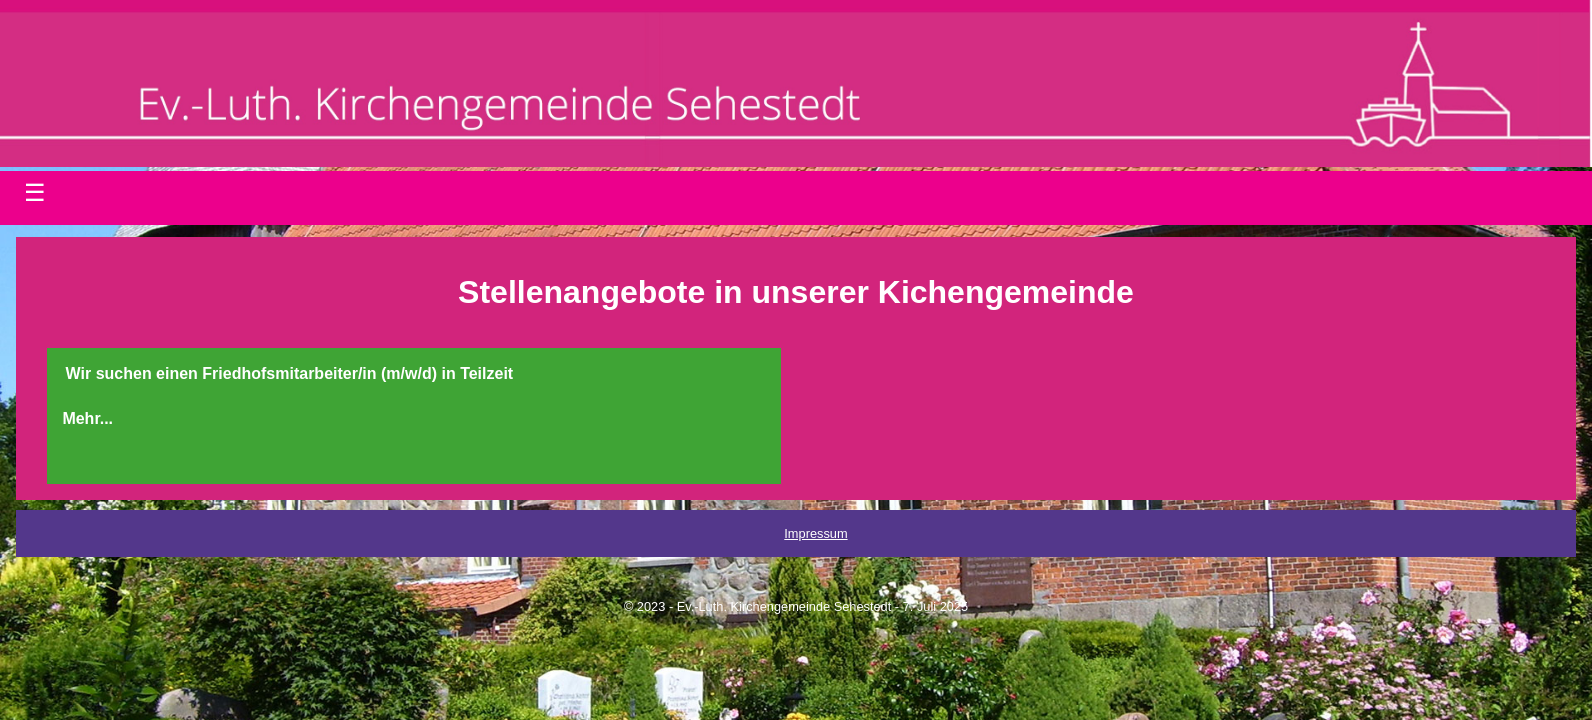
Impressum (815, 533)
